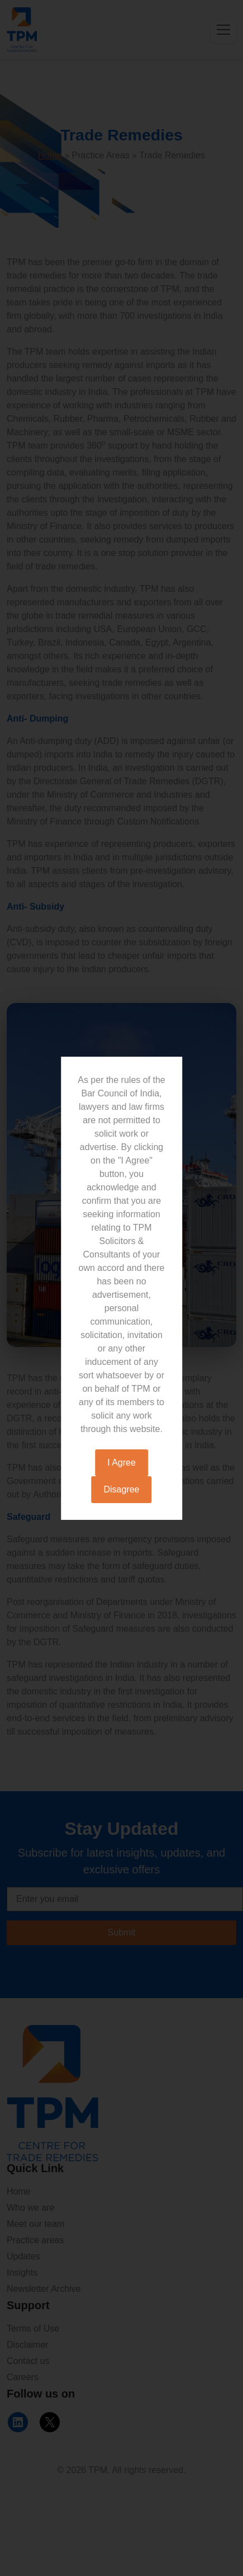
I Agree (121, 1462)
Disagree (121, 1489)
